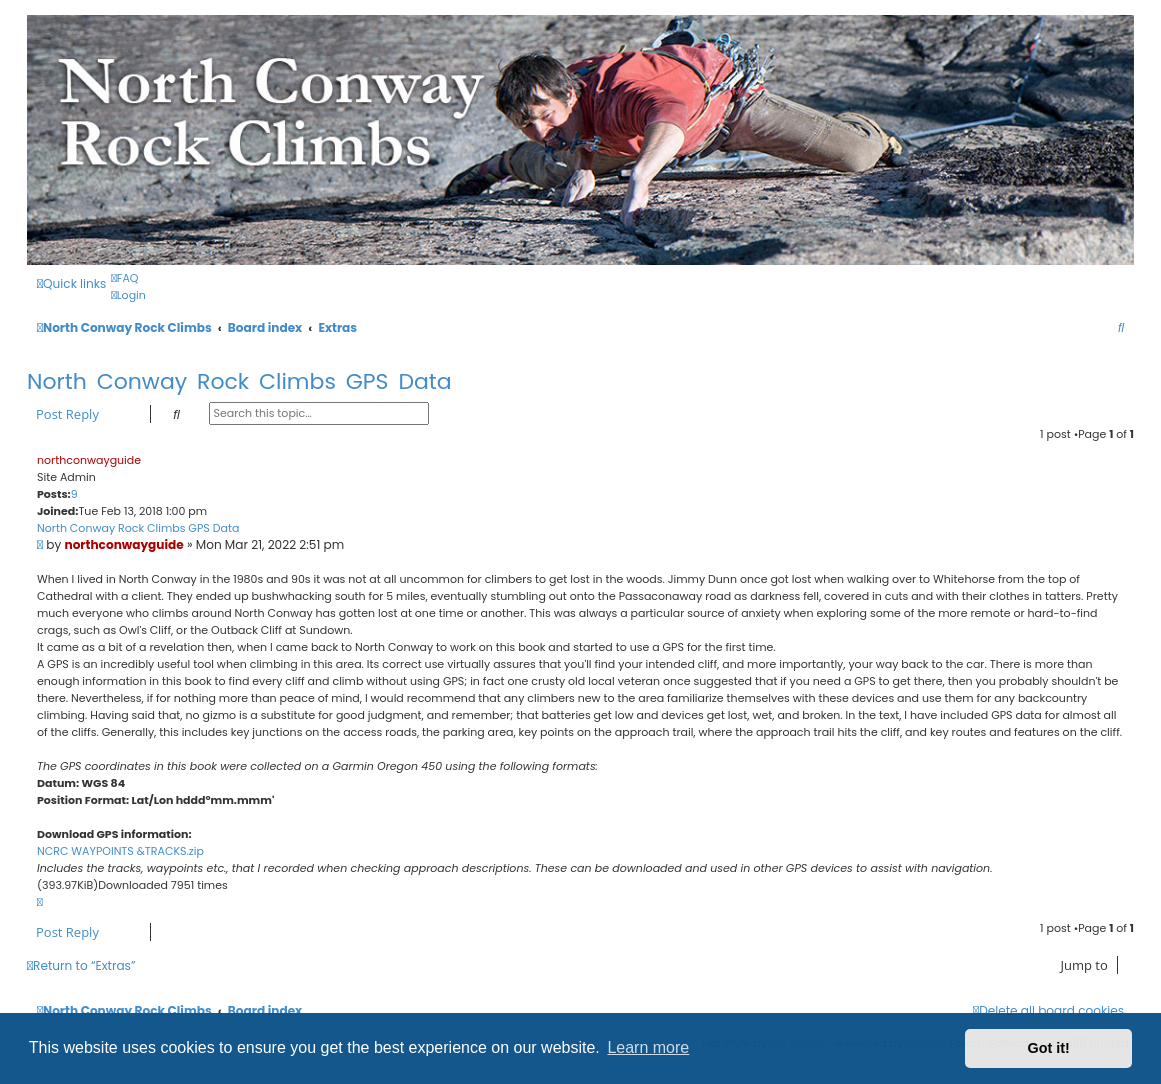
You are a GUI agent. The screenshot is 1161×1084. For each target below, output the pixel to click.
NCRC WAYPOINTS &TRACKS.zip (120, 851)
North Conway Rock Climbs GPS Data (239, 381)
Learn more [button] (648, 1047)
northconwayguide (89, 460)
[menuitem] (124, 278)
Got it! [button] (1049, 1048)
